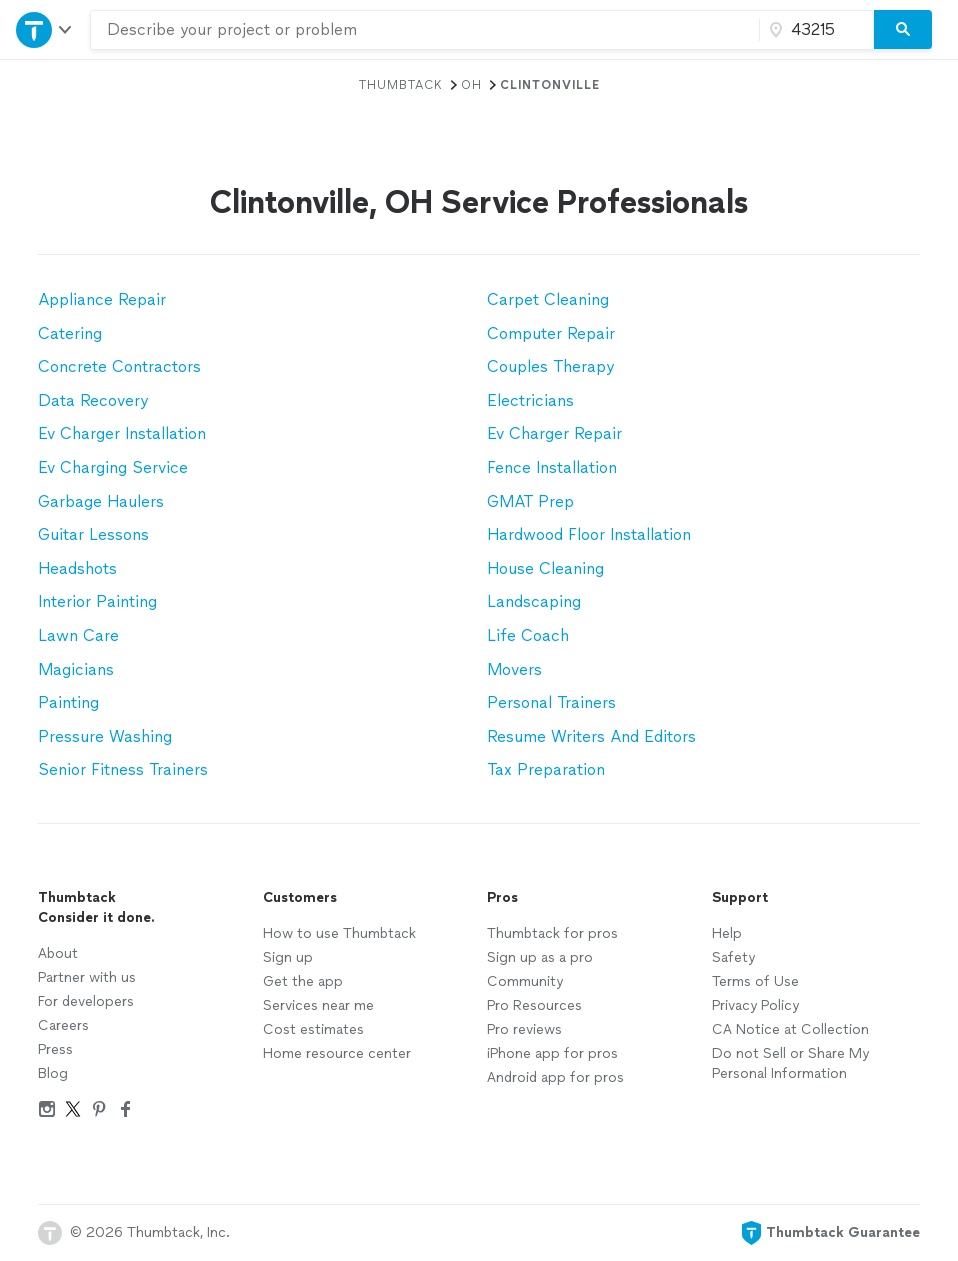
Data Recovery (93, 400)
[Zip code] (814, 30)
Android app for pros (555, 1077)
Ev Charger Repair (554, 433)
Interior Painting (97, 601)
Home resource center (337, 1053)
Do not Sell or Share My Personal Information (790, 1063)
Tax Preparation (546, 769)
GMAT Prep (530, 501)
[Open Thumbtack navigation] (45, 29)
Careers (63, 1025)
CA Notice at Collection (790, 1029)
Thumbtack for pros (552, 933)
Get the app (303, 981)
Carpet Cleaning (548, 299)
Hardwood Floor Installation (589, 534)
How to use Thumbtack (339, 933)
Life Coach (528, 635)
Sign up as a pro (540, 957)
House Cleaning (545, 568)
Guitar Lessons (93, 534)
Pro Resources (534, 1005)
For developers (86, 1001)
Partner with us (87, 977)
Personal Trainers (551, 702)
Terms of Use (755, 981)
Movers (514, 669)
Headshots (77, 568)
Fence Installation (552, 467)
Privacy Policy (755, 1005)
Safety (733, 957)
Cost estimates (313, 1029)
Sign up (288, 957)
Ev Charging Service (113, 467)
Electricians (530, 400)
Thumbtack (401, 85)
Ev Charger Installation (122, 433)
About (58, 953)
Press (55, 1049)
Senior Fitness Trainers (123, 769)
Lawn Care (78, 635)
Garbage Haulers (101, 501)
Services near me (318, 1005)
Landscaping (534, 601)
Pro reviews (524, 1029)
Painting (68, 702)
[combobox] (425, 30)
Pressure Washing (105, 736)
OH (471, 85)
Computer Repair (551, 333)
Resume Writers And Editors (591, 736)
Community (525, 981)
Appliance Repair (102, 299)
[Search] (903, 30)
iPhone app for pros (552, 1053)
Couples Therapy (550, 366)
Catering (70, 333)
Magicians (76, 669)
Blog (53, 1073)
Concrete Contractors (119, 366)
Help (727, 933)
